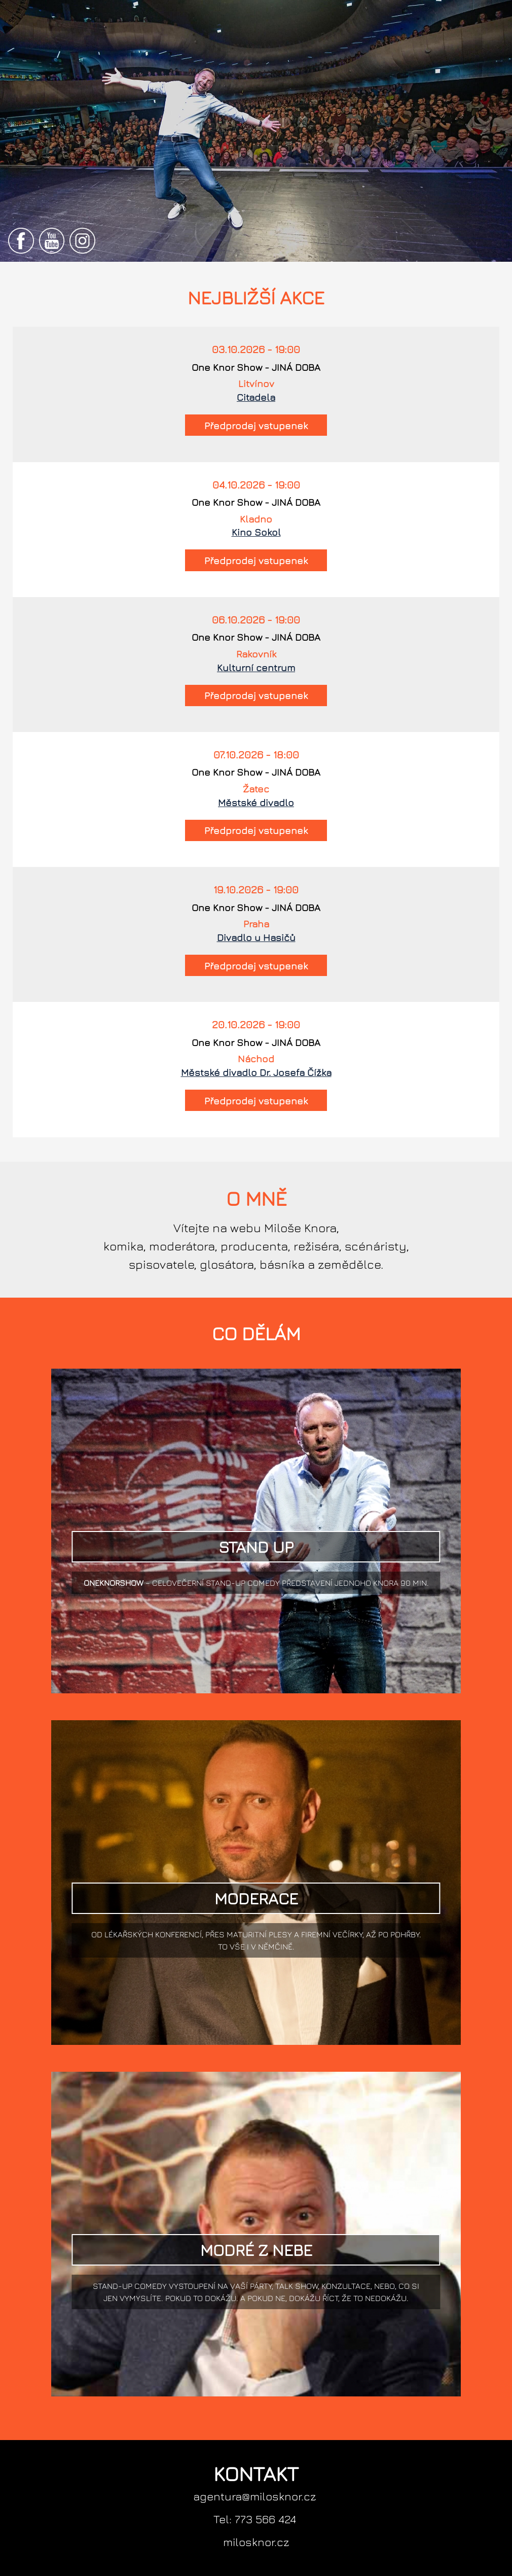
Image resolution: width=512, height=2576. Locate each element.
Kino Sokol (256, 532)
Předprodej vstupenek (256, 425)
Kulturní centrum (256, 667)
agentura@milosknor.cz (254, 2496)
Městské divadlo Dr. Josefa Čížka (256, 1072)
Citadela (256, 397)
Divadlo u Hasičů (256, 937)
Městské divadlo (256, 802)
